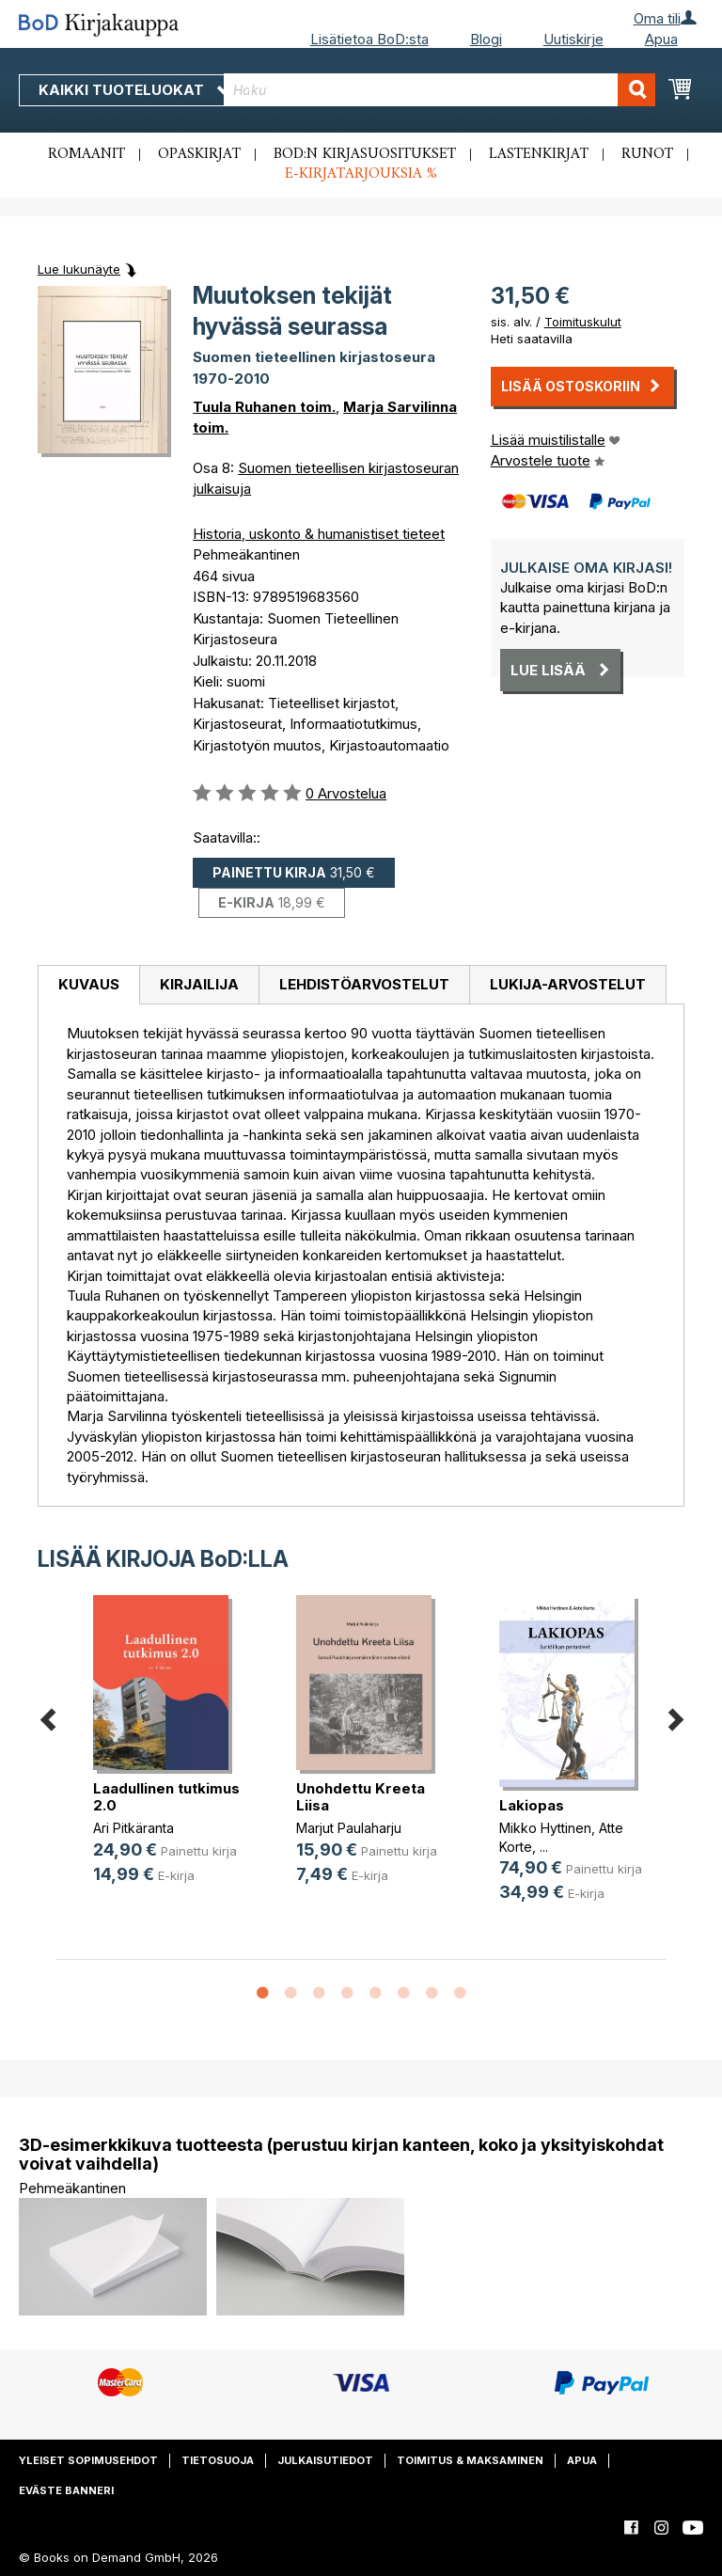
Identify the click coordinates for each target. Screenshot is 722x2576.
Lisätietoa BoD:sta (369, 39)
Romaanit (86, 154)
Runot (647, 154)
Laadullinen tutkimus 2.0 (166, 1796)
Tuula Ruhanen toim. (264, 407)
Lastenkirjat (539, 154)
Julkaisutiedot (325, 2460)
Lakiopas (531, 1805)
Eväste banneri (66, 2490)
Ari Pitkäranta (133, 1828)
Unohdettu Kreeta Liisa (360, 1796)
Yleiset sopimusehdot (88, 2460)
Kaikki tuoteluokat (134, 90)
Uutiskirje (573, 39)
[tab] (88, 985)
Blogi (486, 39)
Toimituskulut (582, 321)
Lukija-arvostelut (568, 984)
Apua (661, 39)
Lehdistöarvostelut (364, 984)
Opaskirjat (199, 154)
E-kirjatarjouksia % (361, 174)
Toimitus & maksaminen (470, 2460)
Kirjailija (199, 984)
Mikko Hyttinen (545, 1828)
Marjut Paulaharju (348, 1828)
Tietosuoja (217, 2460)
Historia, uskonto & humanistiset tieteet (319, 534)
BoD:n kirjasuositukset (365, 154)
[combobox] (439, 89)
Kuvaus (88, 984)
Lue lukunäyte (79, 269)
